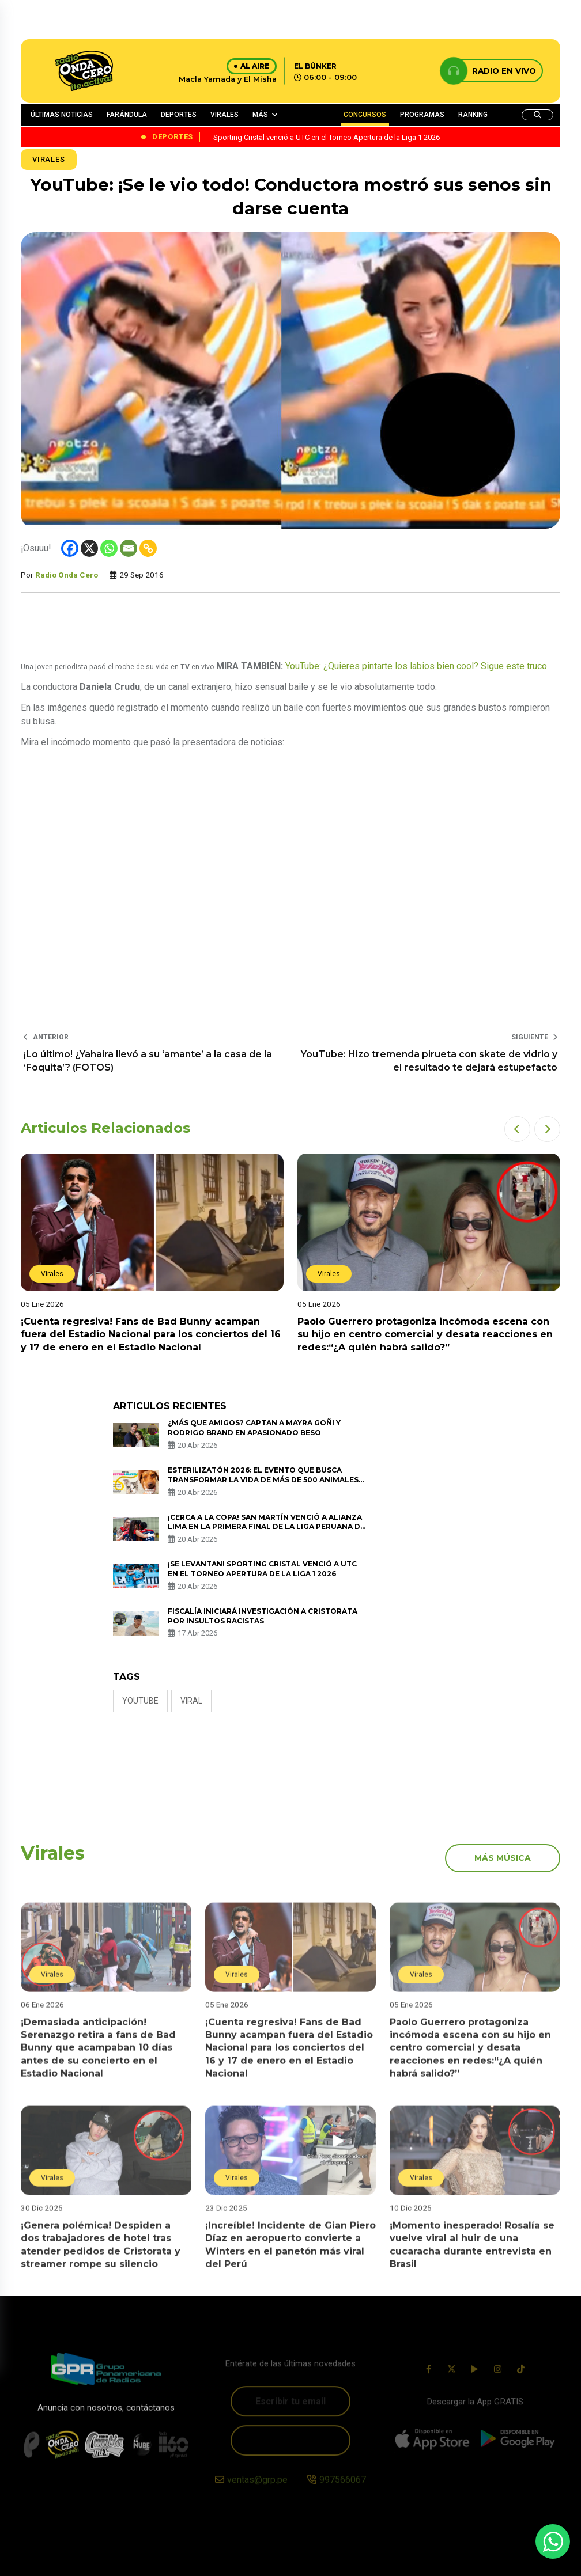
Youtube (140, 1700)
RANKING (473, 115)
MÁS (260, 115)
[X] (89, 548)
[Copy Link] (148, 548)
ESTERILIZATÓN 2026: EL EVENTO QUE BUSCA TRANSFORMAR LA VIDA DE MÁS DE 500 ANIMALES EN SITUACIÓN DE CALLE (263, 1480)
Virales (48, 159)
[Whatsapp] (109, 548)
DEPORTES (179, 115)
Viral (191, 1700)
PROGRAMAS (422, 115)
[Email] (128, 548)
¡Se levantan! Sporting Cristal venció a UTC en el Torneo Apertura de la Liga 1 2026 (262, 1569)
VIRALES (224, 115)
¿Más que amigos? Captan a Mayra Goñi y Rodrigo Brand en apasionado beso (254, 1427)
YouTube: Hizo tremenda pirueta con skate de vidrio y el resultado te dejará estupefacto (429, 1060)
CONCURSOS (365, 115)
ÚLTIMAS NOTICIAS (62, 115)
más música (502, 1858)
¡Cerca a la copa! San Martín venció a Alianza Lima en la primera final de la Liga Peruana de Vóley (266, 1527)
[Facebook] (69, 548)
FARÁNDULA (127, 115)
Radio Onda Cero (66, 574)
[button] (517, 1129)
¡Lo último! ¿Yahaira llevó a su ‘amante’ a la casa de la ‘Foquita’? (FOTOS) (148, 1060)
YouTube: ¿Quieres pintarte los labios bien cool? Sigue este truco (416, 666)
